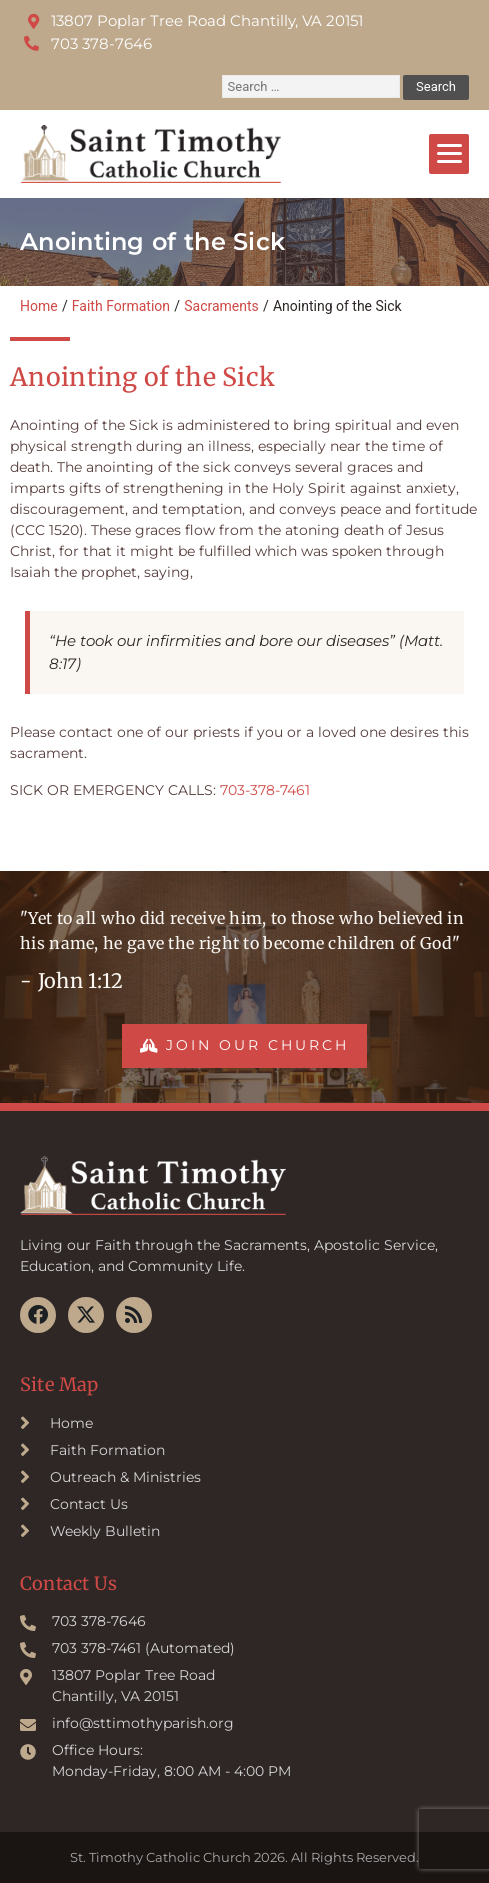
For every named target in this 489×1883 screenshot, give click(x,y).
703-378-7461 (265, 790)
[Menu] (449, 154)
